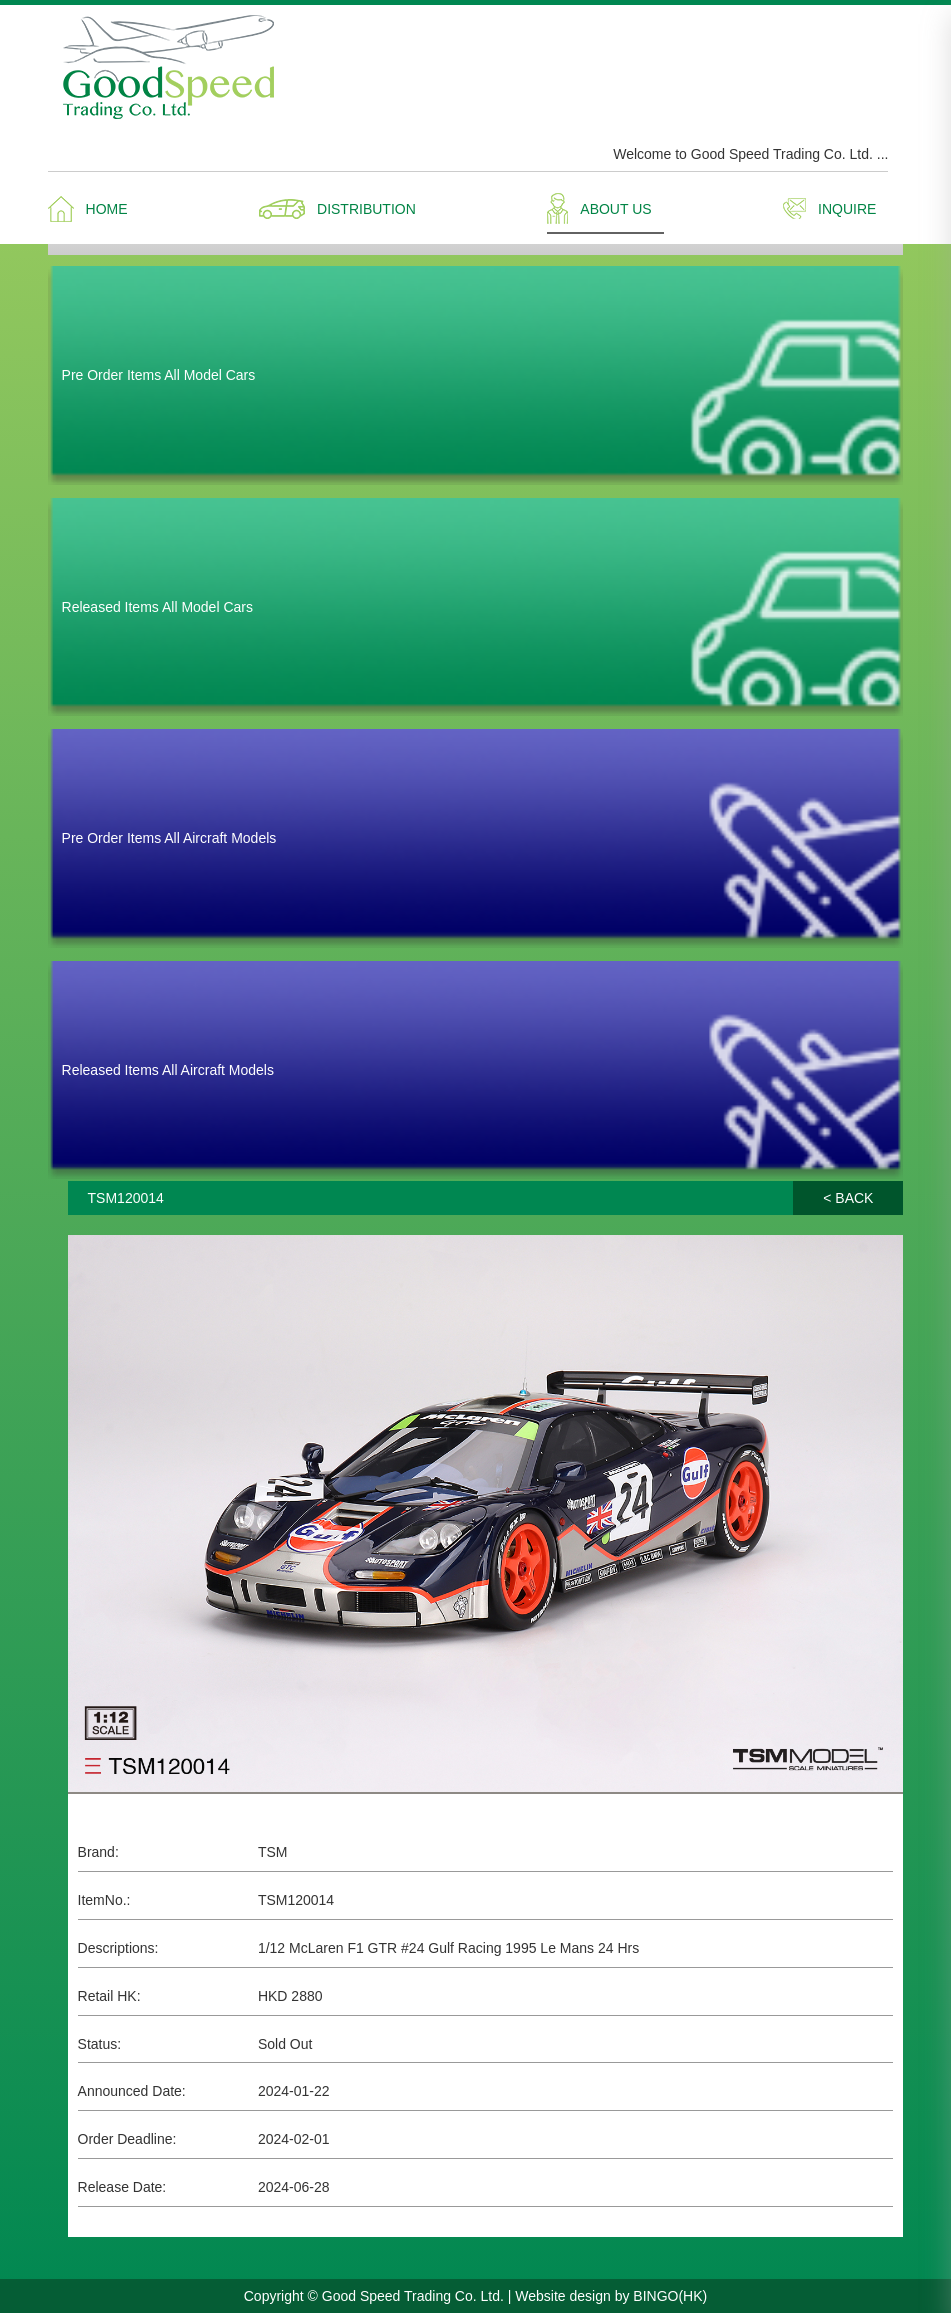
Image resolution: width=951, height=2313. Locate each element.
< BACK (848, 1198)
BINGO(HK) (670, 2296)
